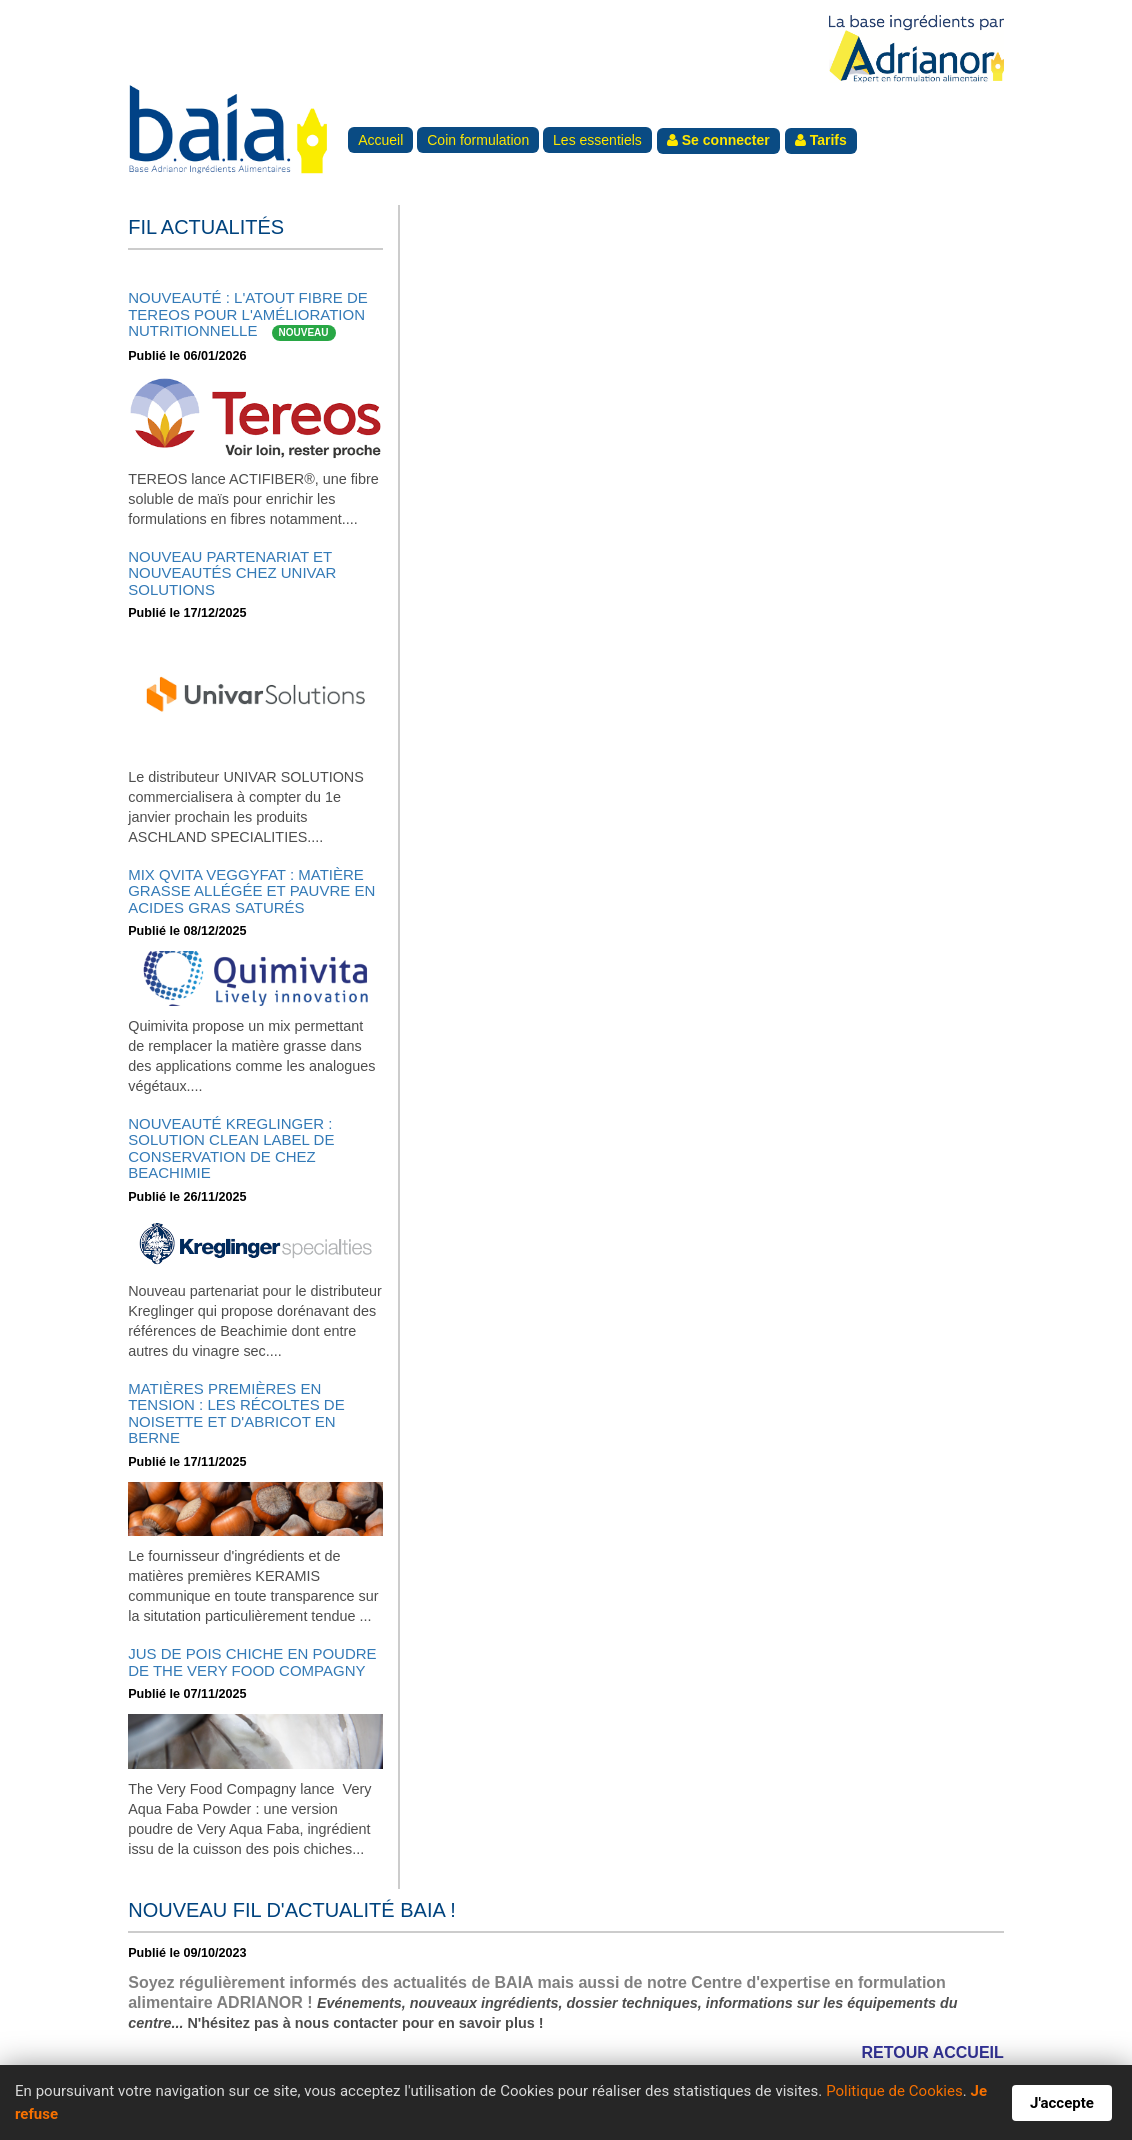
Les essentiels (597, 140)
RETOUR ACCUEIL (933, 2052)
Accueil (380, 140)
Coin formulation (478, 140)
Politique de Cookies (894, 2091)
